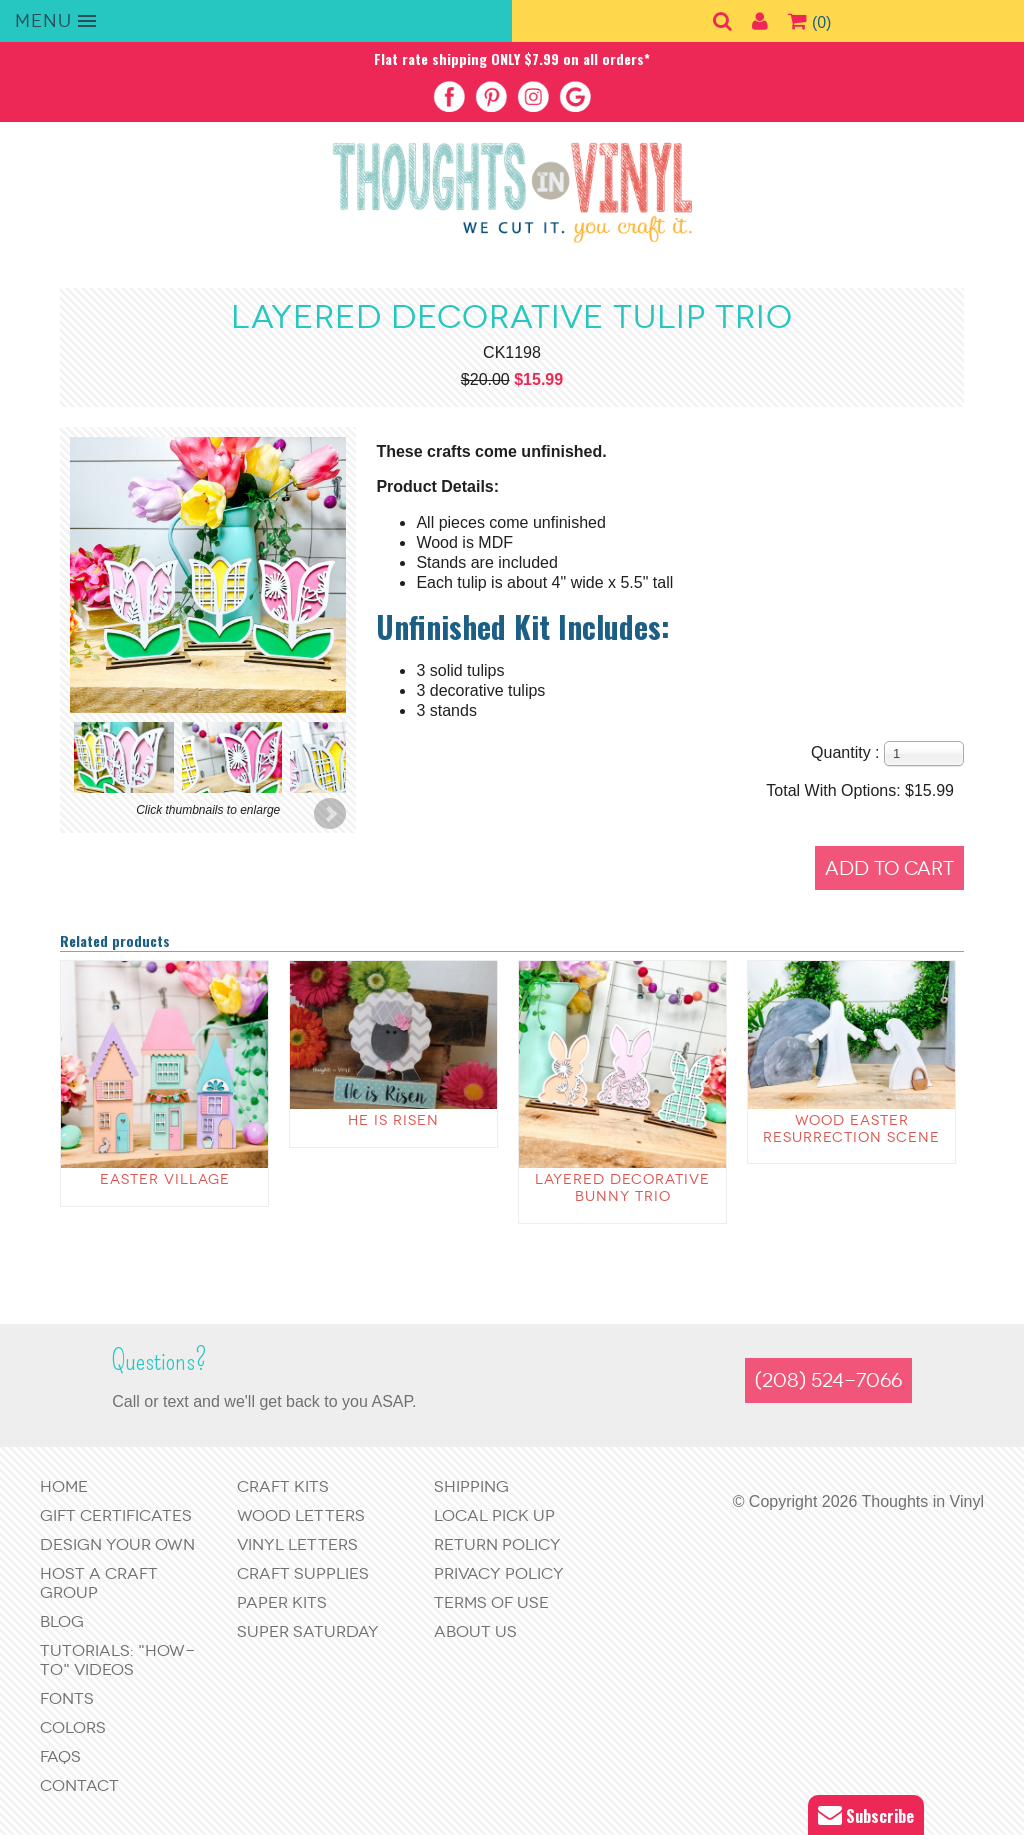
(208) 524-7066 (828, 1380)
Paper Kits (282, 1602)
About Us (475, 1631)
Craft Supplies (303, 1573)
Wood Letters (301, 1515)
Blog (62, 1621)
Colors (73, 1727)
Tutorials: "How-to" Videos (117, 1660)
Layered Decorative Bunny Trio (622, 1188)
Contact (79, 1785)
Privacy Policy (499, 1573)
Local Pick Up (494, 1515)
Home (64, 1486)
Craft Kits (283, 1486)
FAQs (60, 1756)
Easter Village (165, 1179)
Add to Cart (889, 868)
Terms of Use (491, 1602)
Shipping (471, 1486)
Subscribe (866, 1815)
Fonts (67, 1698)
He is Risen (393, 1120)
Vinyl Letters (297, 1544)
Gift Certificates (116, 1515)
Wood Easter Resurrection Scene (851, 1129)
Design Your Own (117, 1544)
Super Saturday (308, 1631)
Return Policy (497, 1544)
